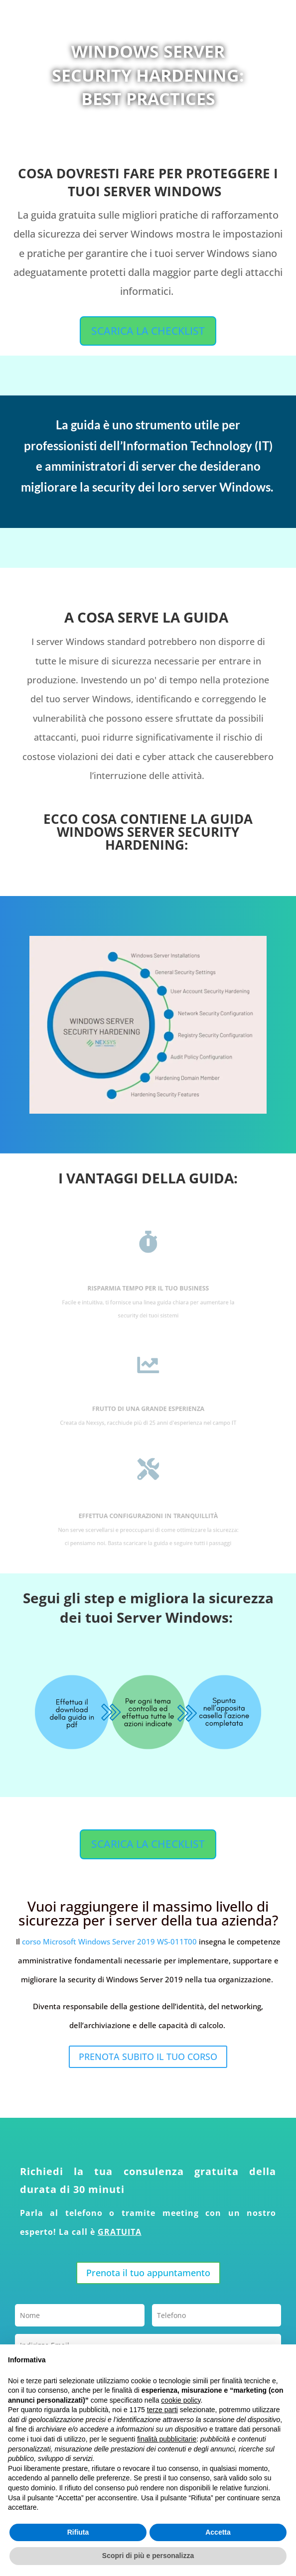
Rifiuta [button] (78, 2532)
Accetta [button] (218, 2532)
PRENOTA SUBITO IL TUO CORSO (148, 2056)
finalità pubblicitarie (166, 2439)
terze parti (162, 2410)
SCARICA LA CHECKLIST (148, 331)
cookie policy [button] (180, 2400)
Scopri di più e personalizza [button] (148, 2556)
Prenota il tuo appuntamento (148, 2273)
